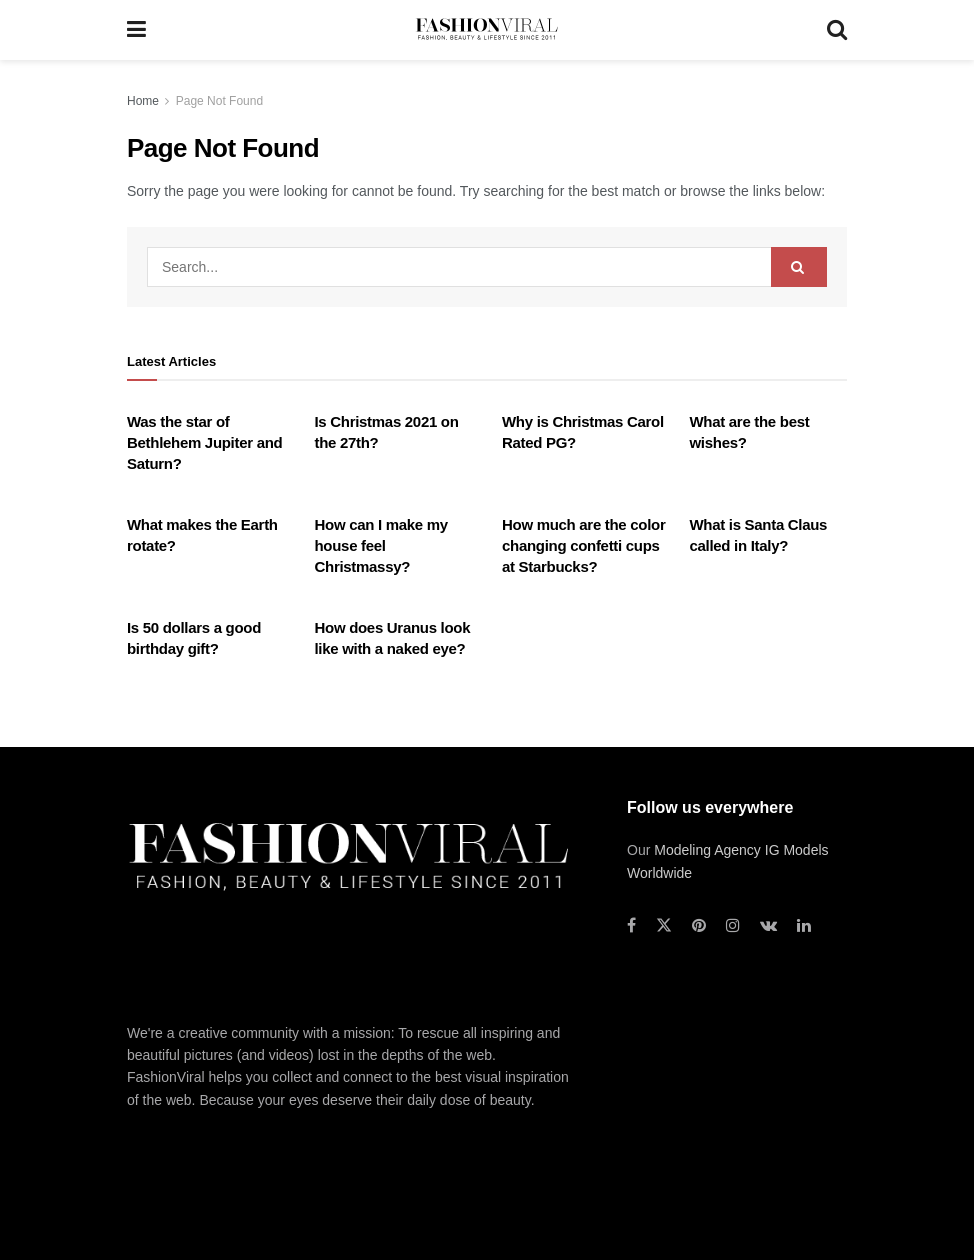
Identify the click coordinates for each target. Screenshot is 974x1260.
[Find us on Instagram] (733, 925)
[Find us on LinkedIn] (804, 925)
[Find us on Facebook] (631, 925)
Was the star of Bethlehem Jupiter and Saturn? (204, 442)
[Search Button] (837, 30)
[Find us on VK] (768, 925)
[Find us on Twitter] (664, 925)
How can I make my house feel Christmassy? (381, 545)
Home (143, 101)
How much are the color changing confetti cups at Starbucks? (583, 545)
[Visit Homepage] (487, 30)
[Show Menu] (136, 30)
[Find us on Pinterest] (699, 925)
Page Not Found (219, 101)
